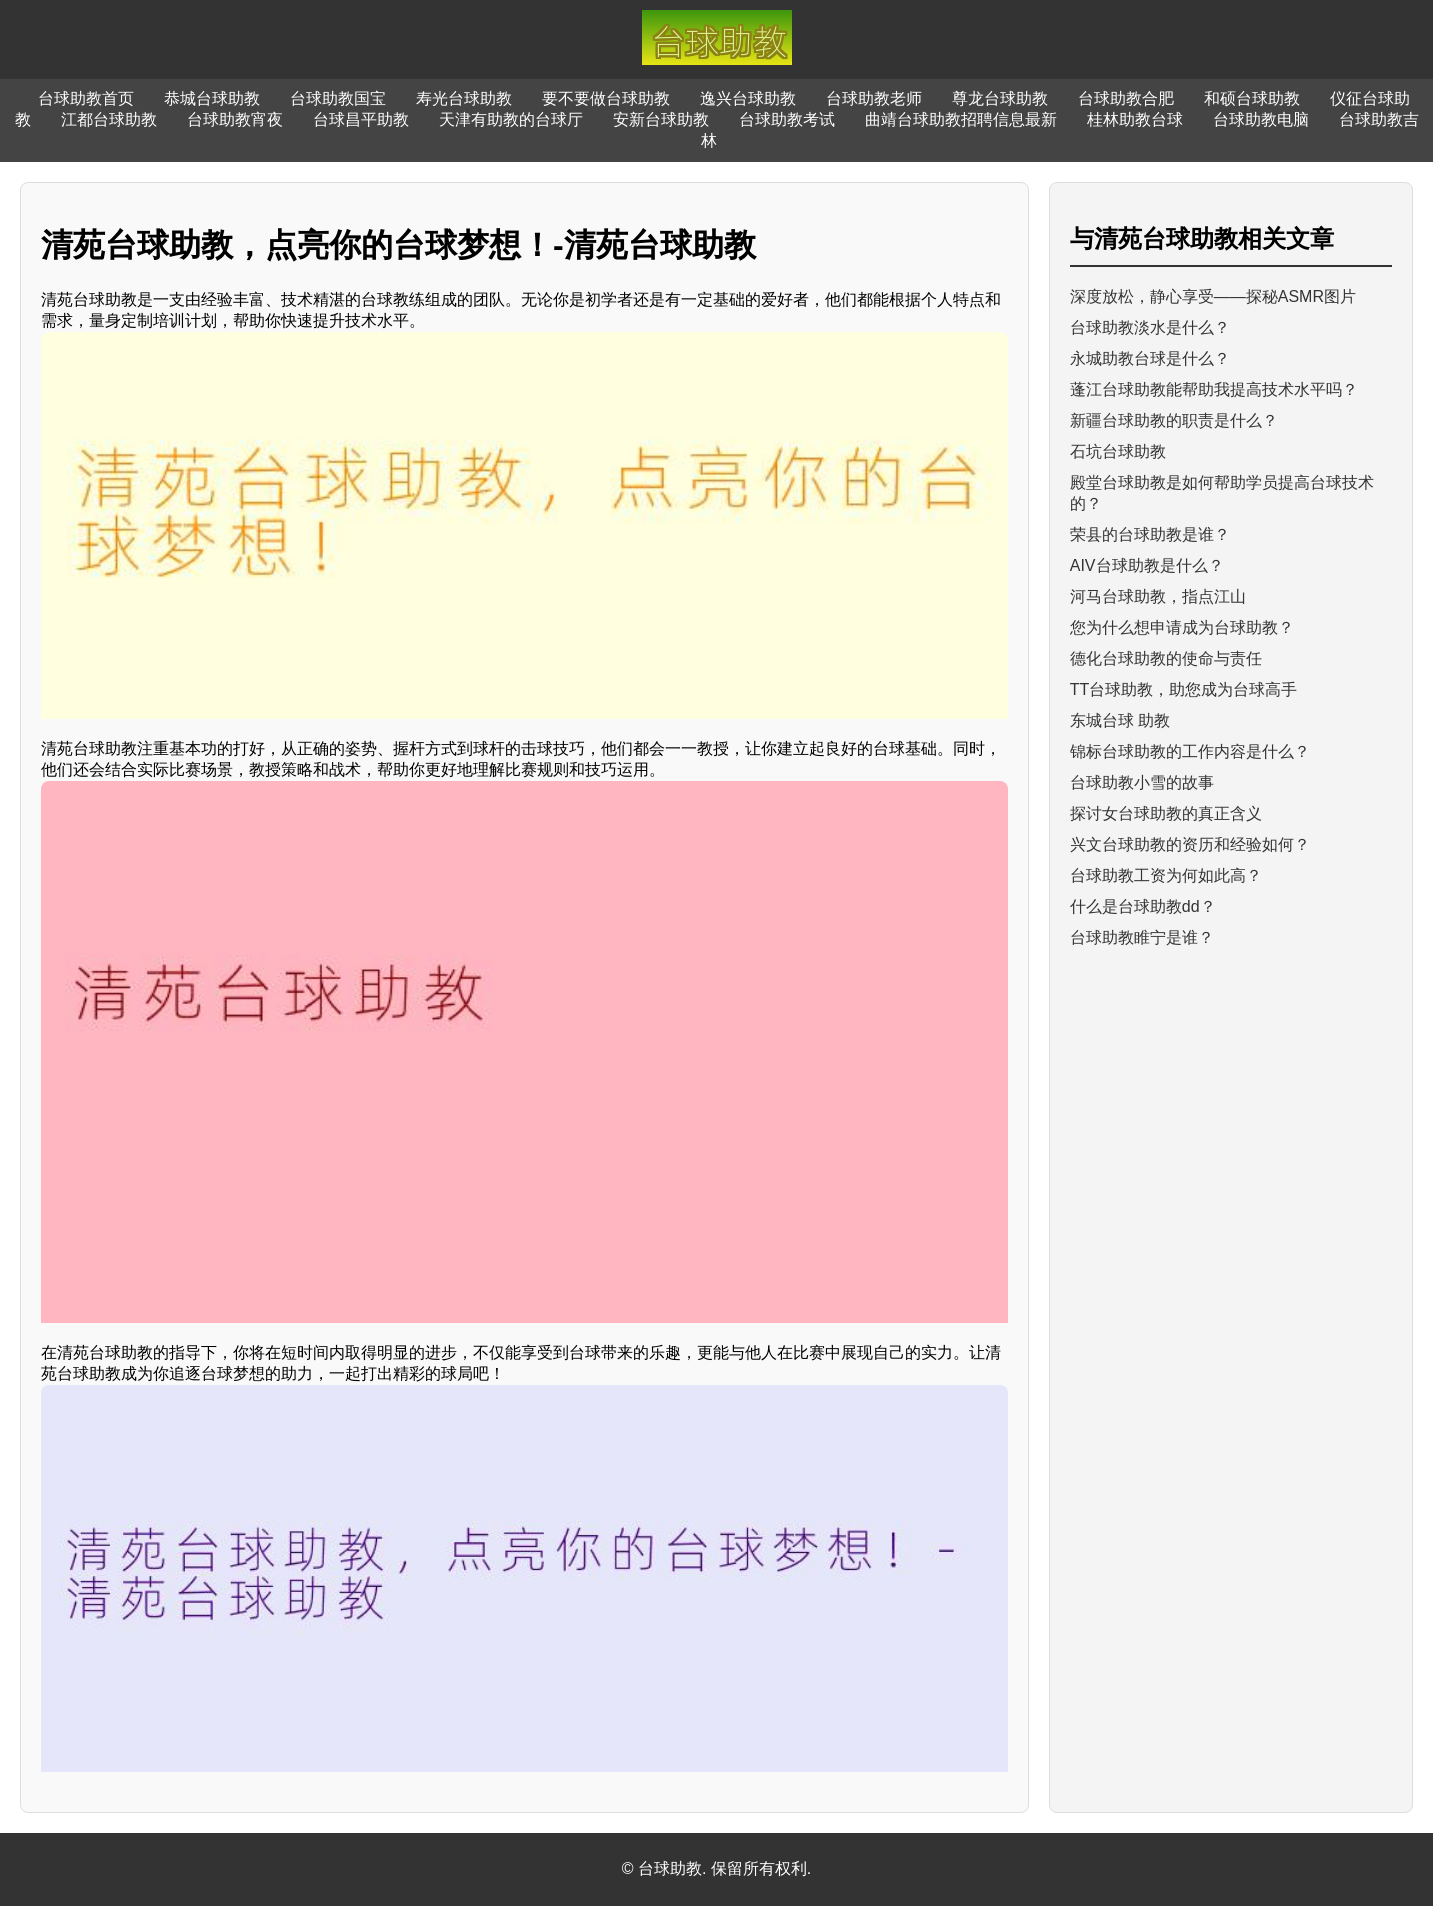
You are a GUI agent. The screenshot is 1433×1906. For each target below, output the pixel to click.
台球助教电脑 (1261, 119)
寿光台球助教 (464, 98)
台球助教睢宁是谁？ (1142, 937)
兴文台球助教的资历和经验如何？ (1190, 844)
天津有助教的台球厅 (511, 119)
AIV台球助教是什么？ (1147, 565)
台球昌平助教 (361, 119)
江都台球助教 (109, 119)
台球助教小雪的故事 (1142, 782)
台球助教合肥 (1126, 98)
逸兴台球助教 (748, 98)
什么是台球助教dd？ (1143, 906)
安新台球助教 (661, 119)
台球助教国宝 (338, 98)
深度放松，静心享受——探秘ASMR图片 (1213, 296)
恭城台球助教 (212, 98)
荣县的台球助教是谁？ (1150, 534)
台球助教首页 (86, 98)
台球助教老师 (874, 98)
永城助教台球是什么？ (1150, 358)
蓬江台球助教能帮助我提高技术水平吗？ (1214, 389)
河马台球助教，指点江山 (1158, 596)
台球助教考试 (787, 119)
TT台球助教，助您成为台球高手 (1184, 689)
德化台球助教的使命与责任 (1166, 658)
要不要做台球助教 (606, 98)
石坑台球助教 (1118, 451)
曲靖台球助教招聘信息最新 (961, 119)
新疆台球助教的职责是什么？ (1174, 420)
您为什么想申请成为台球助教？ (1182, 627)
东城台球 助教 (1120, 720)
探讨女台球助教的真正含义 (1166, 813)
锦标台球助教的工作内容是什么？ (1190, 751)
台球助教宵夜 (235, 119)
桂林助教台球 (1135, 119)
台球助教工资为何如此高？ (1166, 875)
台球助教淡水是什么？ (1150, 327)
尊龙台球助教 (1000, 98)
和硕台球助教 (1252, 98)
